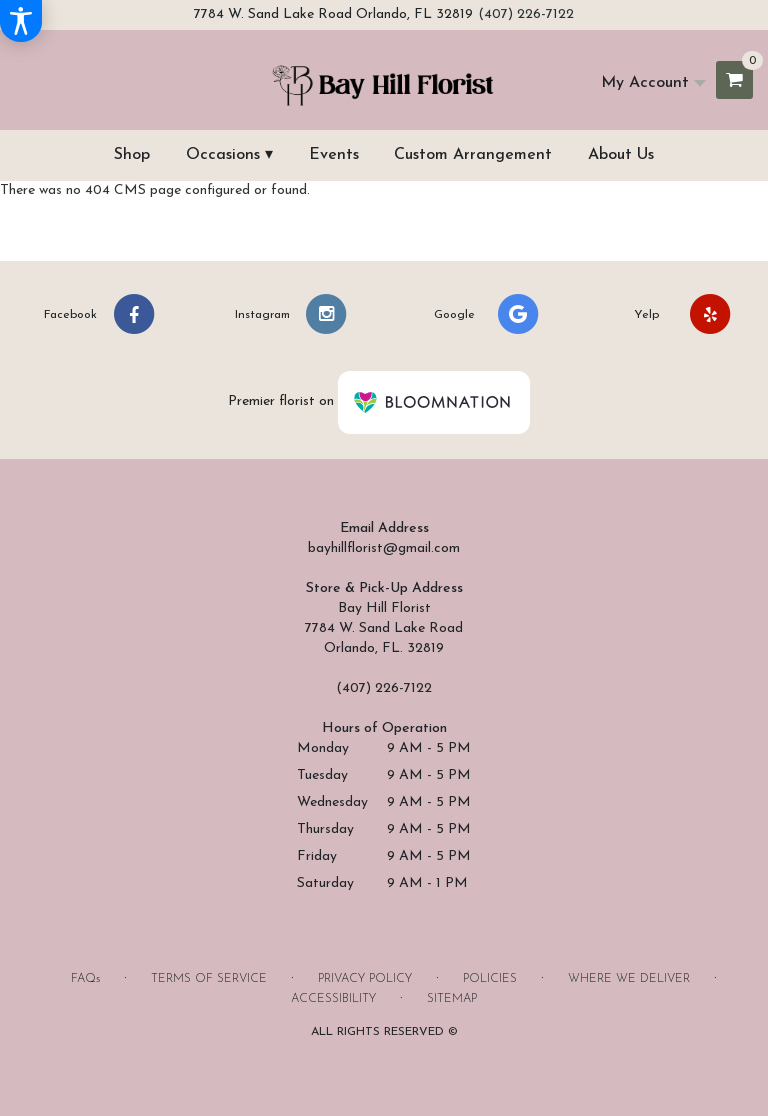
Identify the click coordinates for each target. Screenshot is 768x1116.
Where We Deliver (629, 979)
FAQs (85, 979)
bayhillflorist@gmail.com (384, 548)
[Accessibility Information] (21, 21)
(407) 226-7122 (526, 14)
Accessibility (333, 999)
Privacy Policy (365, 979)
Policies (490, 979)
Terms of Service (209, 979)
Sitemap (452, 999)
